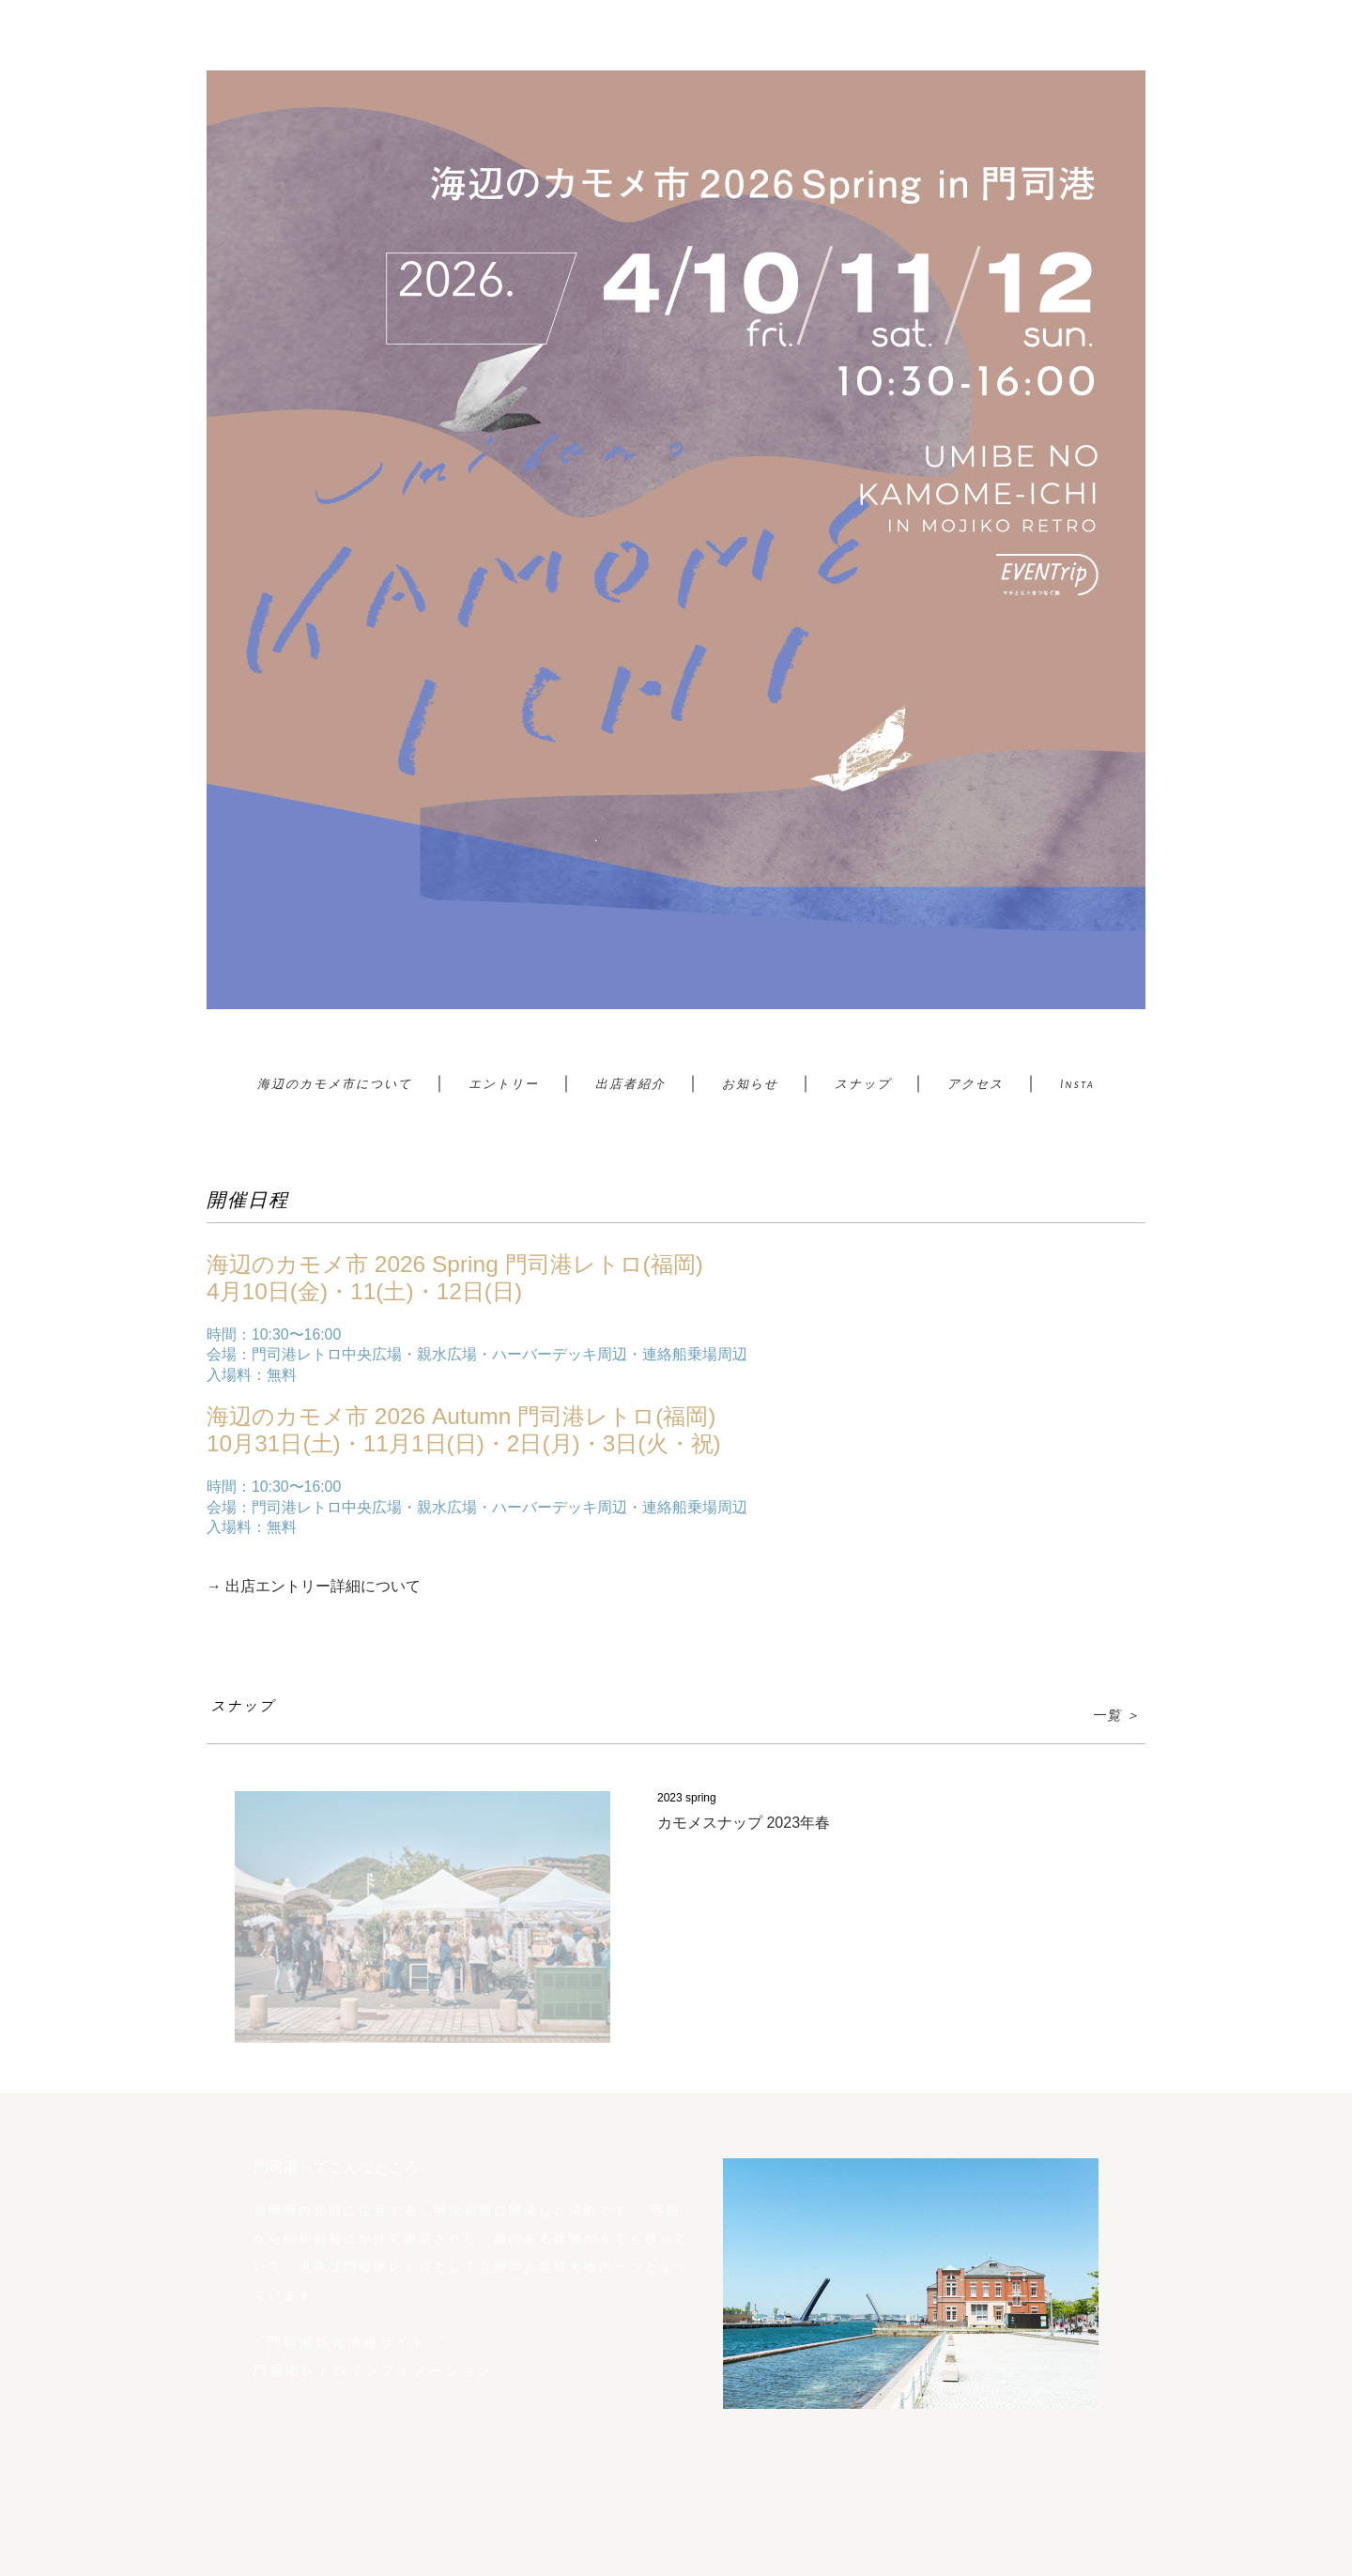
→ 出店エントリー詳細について (314, 1586)
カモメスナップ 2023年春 (743, 1823)
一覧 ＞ (1116, 1716)
